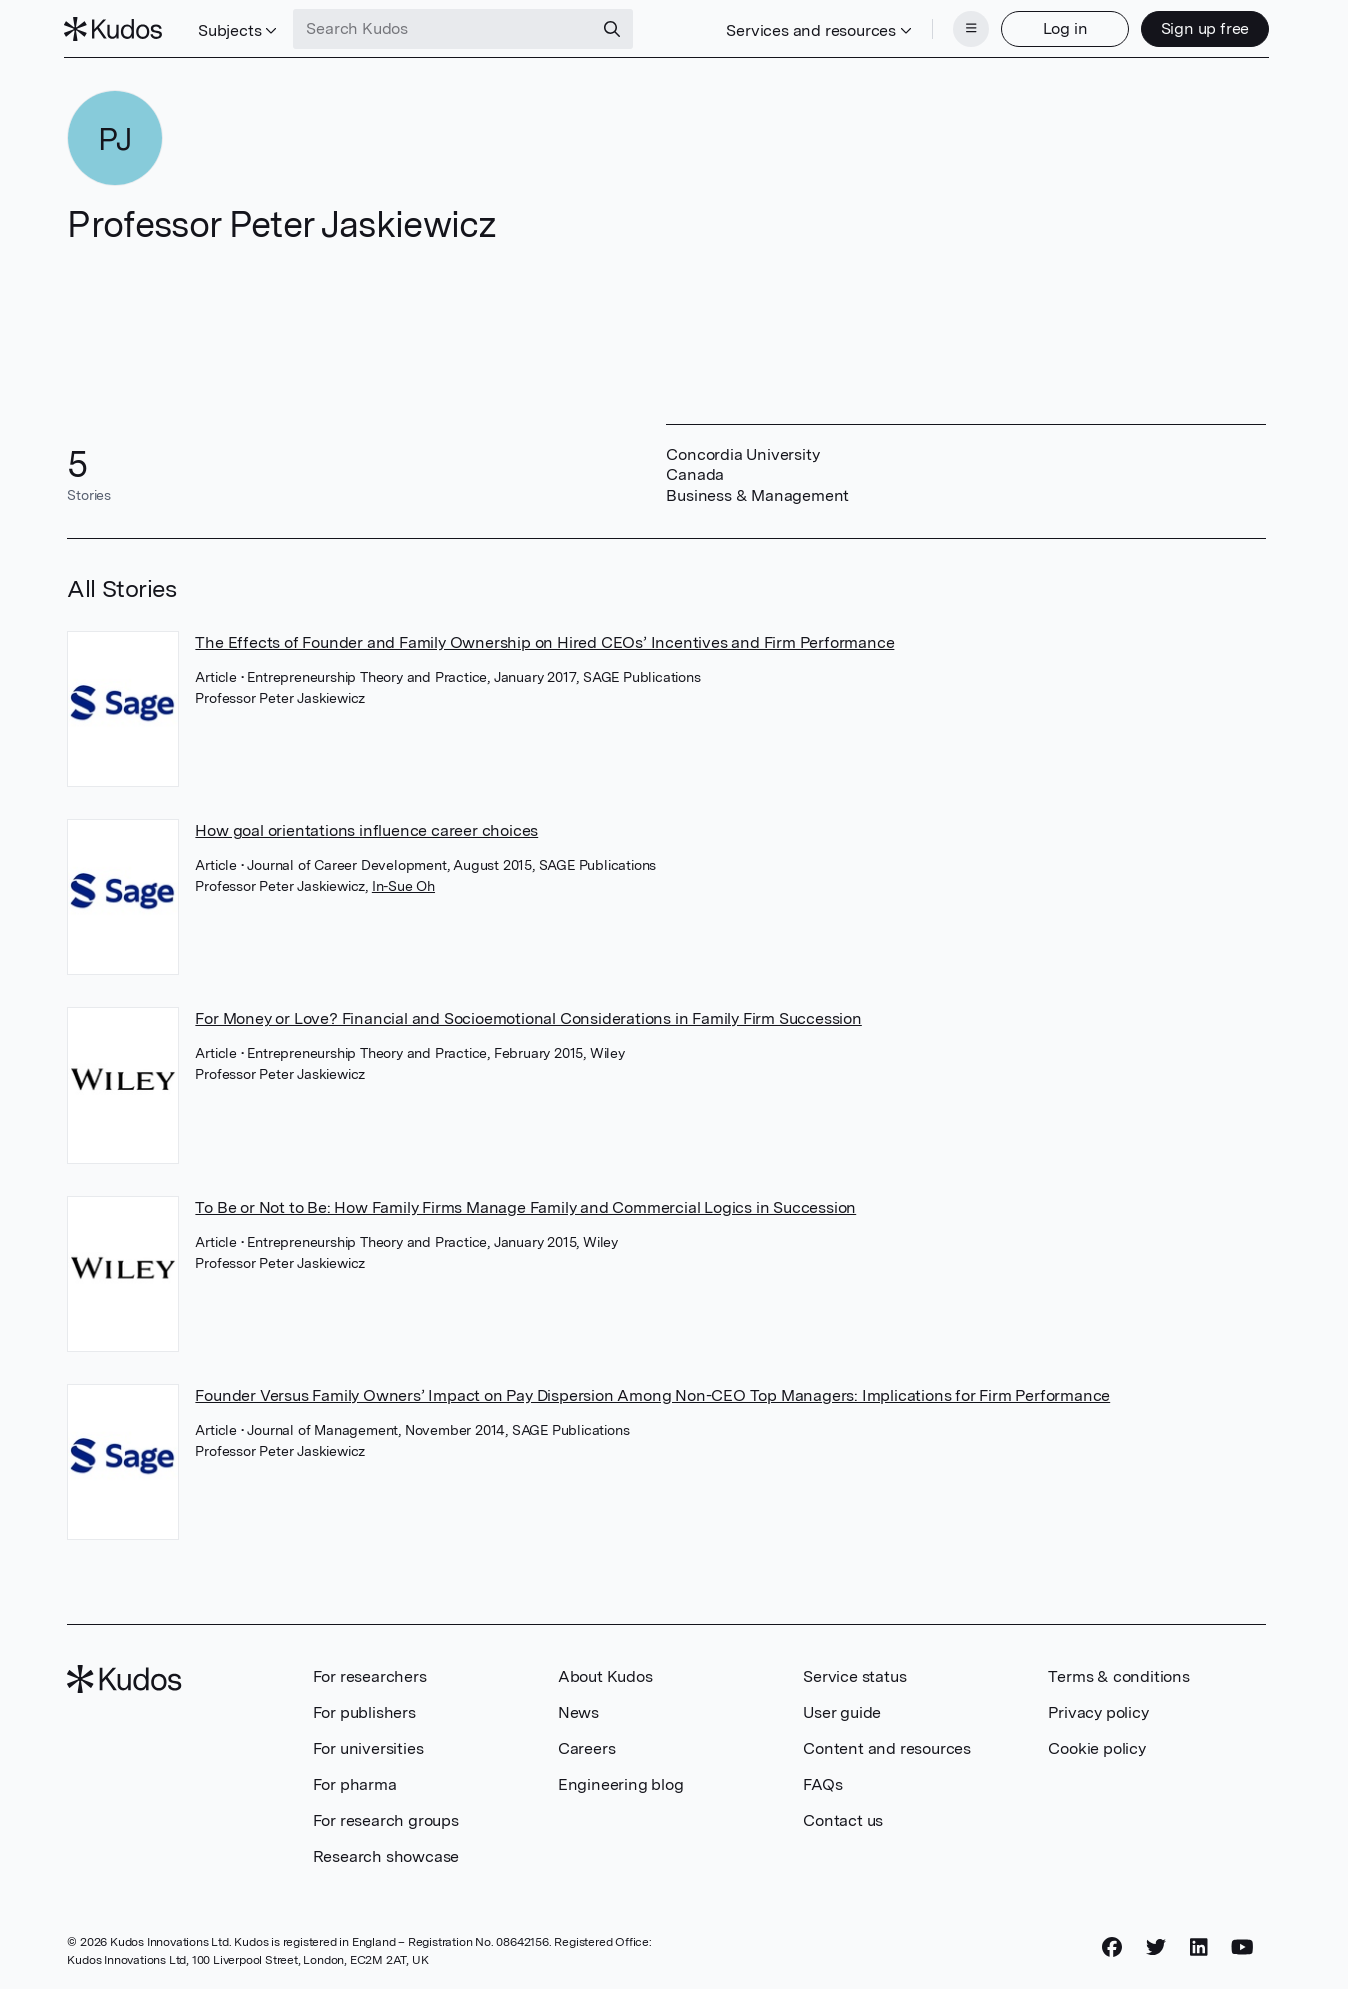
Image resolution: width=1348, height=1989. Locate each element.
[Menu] (968, 28)
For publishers (364, 1710)
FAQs (822, 1782)
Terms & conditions (1118, 1674)
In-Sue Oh (403, 884)
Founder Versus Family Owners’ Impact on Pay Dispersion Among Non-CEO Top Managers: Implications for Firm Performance (652, 1393)
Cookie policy (1096, 1746)
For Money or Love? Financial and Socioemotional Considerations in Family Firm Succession (528, 1016)
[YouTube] (1242, 1946)
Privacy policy (1098, 1710)
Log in (1061, 27)
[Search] (616, 28)
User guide (842, 1710)
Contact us (843, 1818)
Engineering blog (621, 1782)
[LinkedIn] (1199, 1946)
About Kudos (605, 1674)
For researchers (370, 1674)
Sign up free (1201, 27)
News (578, 1710)
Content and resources (887, 1746)
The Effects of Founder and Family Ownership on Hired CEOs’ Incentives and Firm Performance (544, 640)
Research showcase (386, 1854)
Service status (854, 1674)
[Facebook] (1112, 1946)
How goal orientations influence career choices (366, 828)
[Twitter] (1156, 1946)
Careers (587, 1746)
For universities (368, 1746)
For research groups (386, 1818)
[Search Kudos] (447, 28)
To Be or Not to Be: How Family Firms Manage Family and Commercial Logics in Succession (525, 1205)
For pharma (355, 1782)
